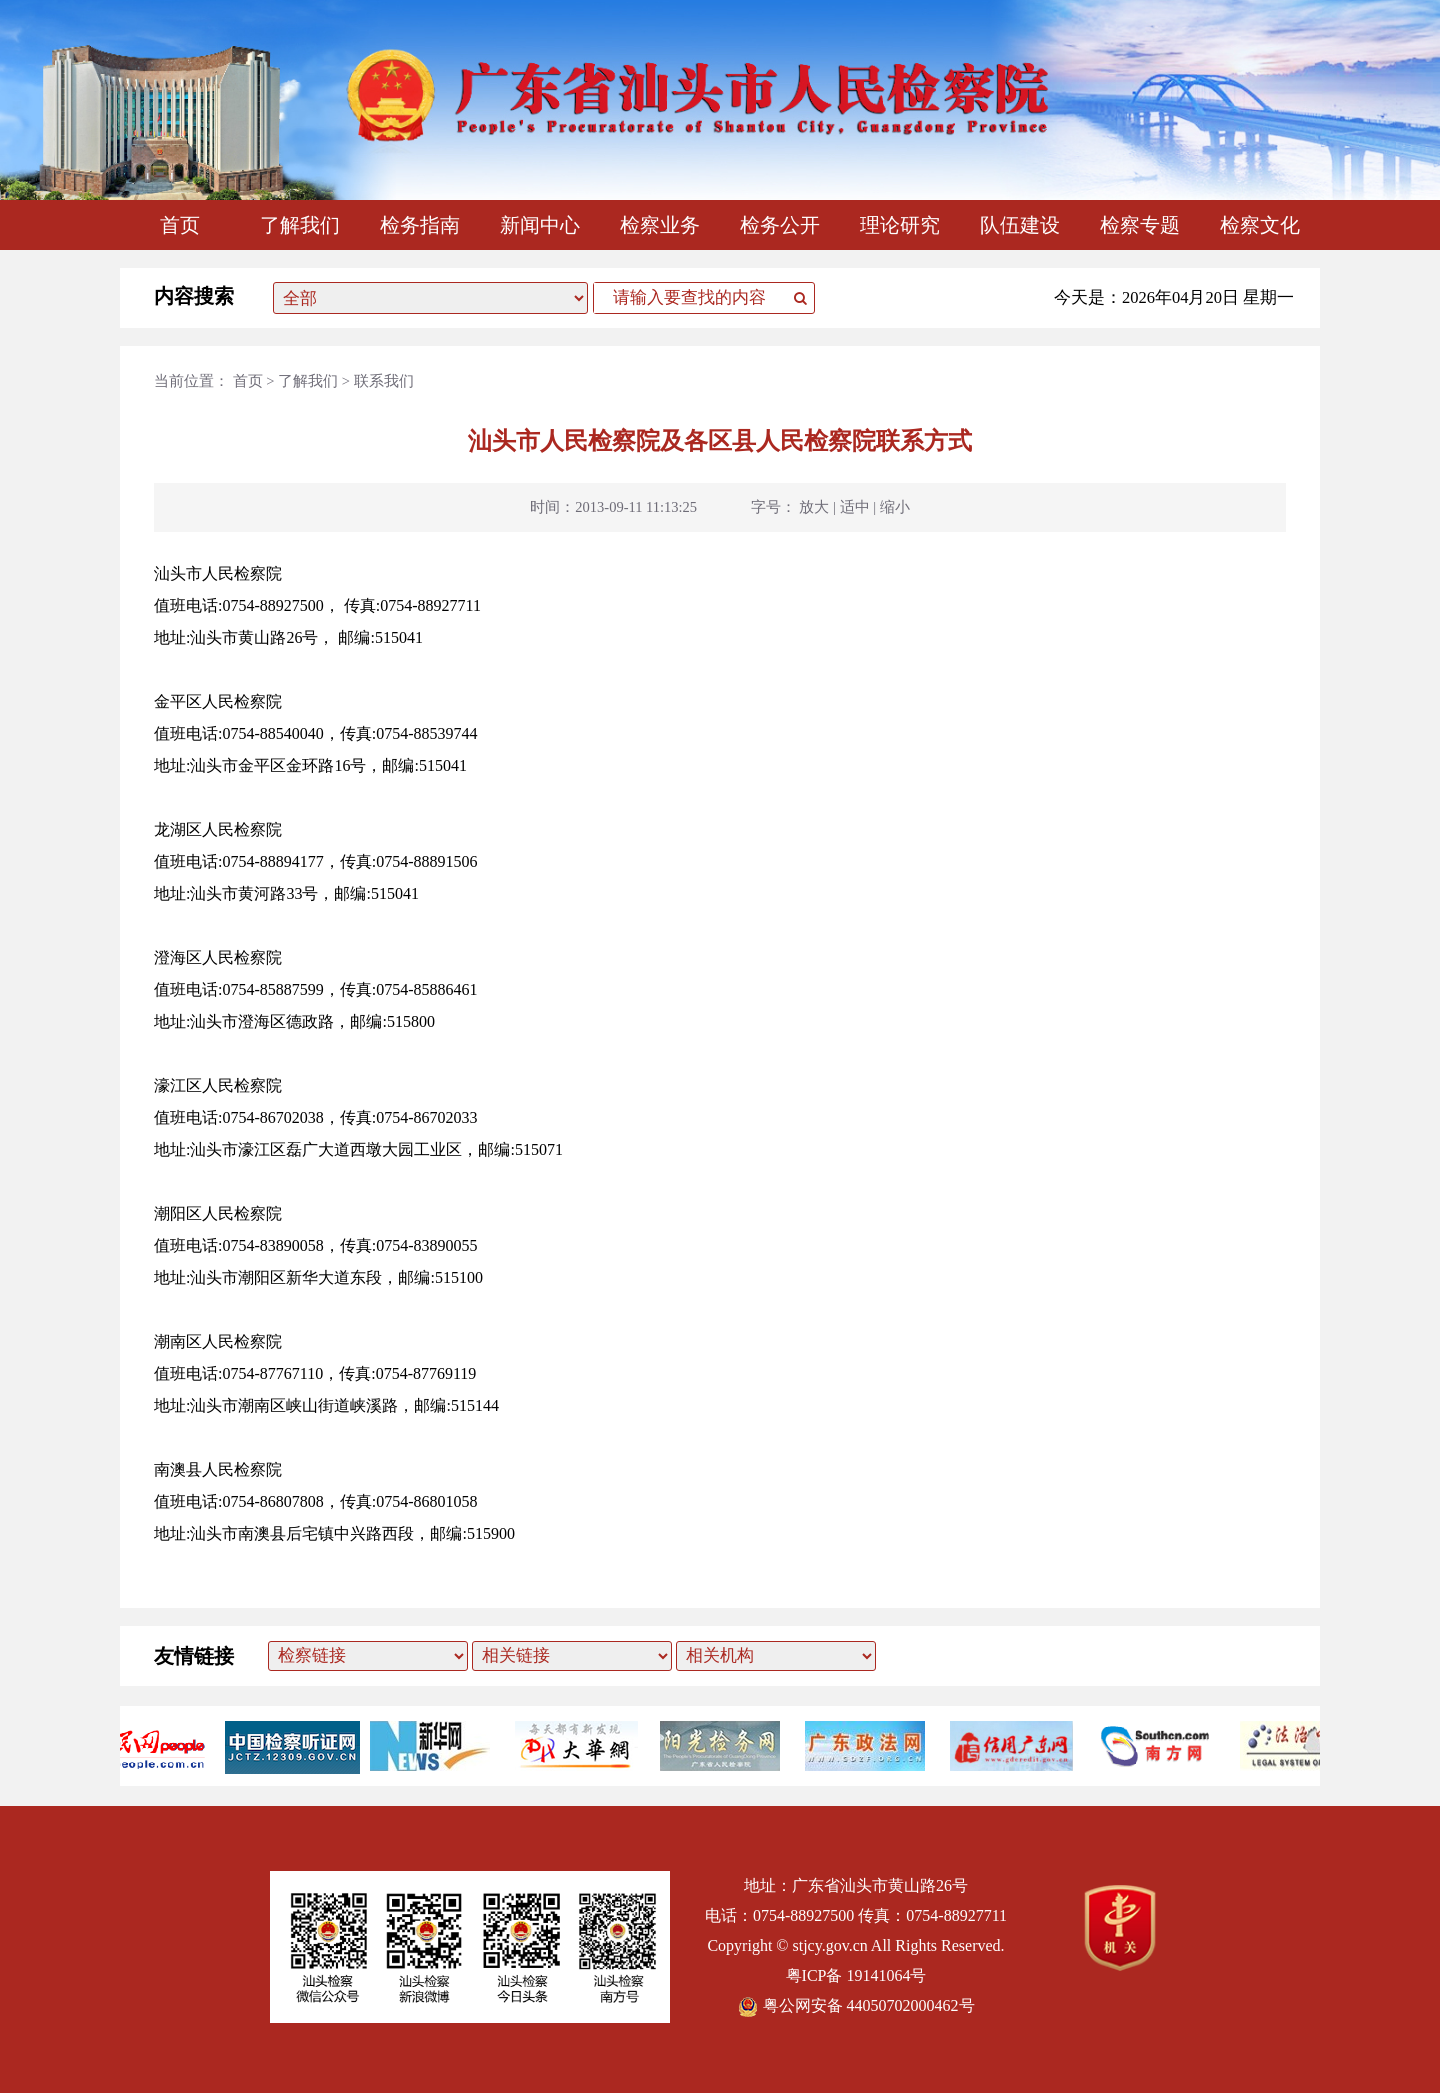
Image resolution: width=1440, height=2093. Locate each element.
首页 (180, 225)
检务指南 (420, 225)
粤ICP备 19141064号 (856, 1975)
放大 (814, 507)
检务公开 (780, 225)
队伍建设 (1020, 225)
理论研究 (900, 225)
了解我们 (300, 225)
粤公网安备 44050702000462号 (856, 2005)
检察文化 (1260, 225)
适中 (855, 507)
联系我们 (384, 381)
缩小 (895, 507)
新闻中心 (540, 225)
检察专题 (1140, 225)
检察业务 (660, 225)
